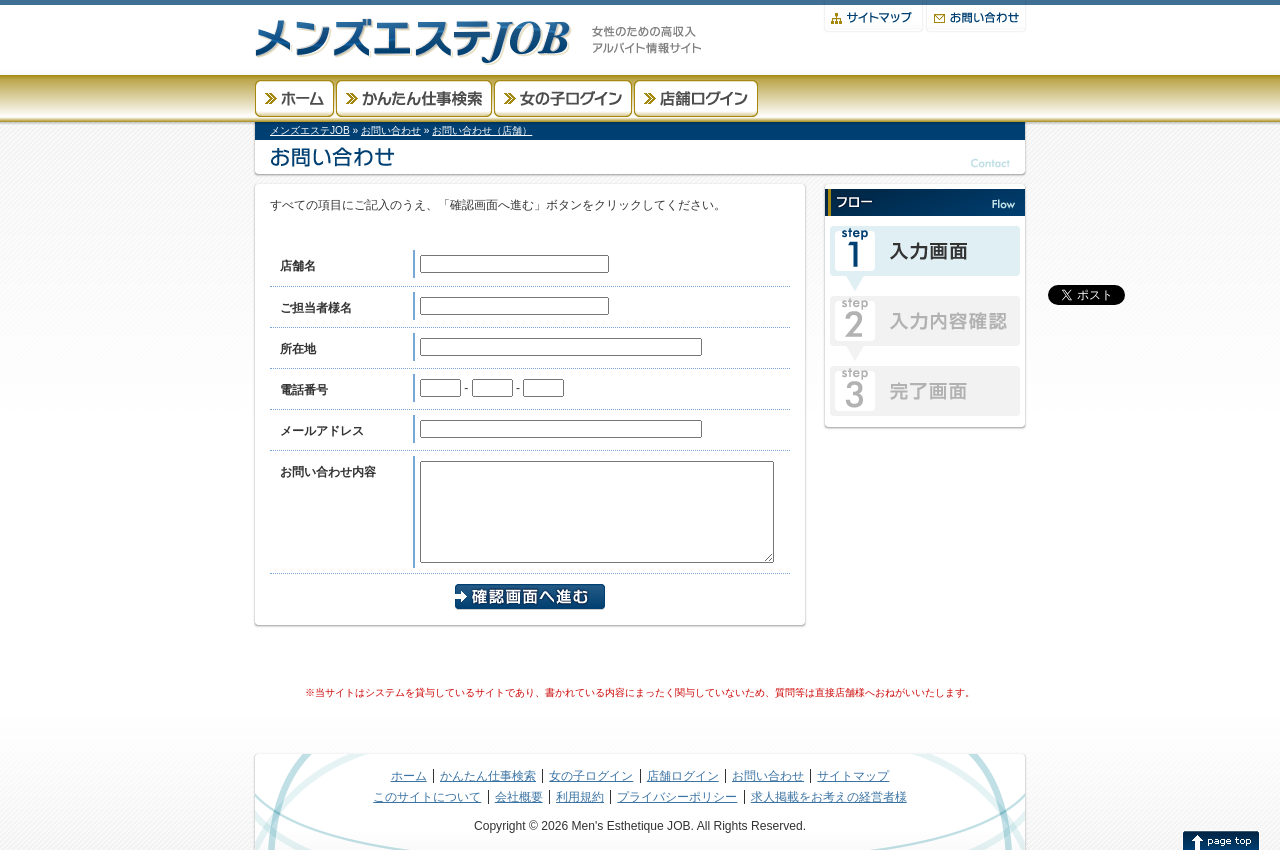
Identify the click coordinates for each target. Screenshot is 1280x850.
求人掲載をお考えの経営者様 (829, 797)
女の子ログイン (563, 98)
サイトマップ (873, 16)
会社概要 (519, 797)
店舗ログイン (696, 98)
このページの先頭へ (1221, 840)
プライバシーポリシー (677, 797)
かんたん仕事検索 (414, 98)
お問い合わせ (976, 16)
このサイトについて (427, 797)
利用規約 (580, 797)
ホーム (294, 98)
